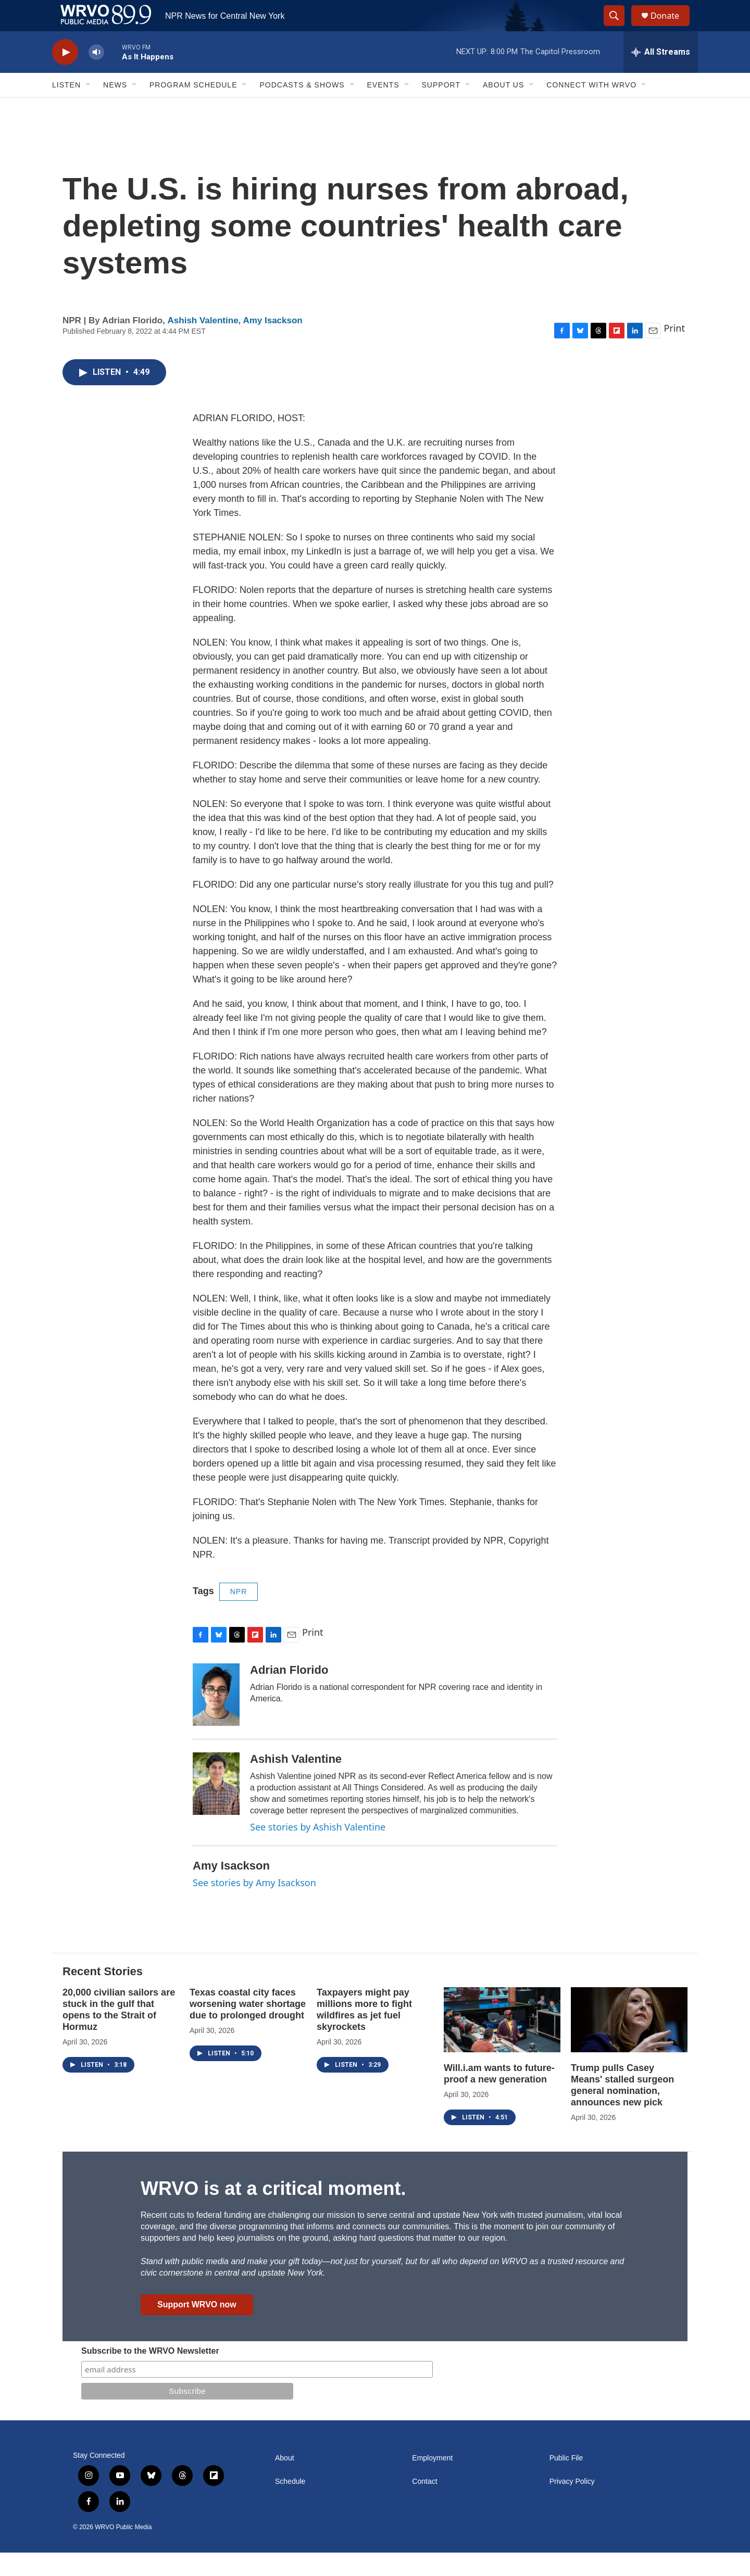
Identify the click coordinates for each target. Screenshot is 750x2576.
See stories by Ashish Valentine (317, 1850)
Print (674, 351)
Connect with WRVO (591, 108)
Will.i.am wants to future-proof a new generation (499, 2097)
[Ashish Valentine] (216, 1807)
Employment (432, 2481)
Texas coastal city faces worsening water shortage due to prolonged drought (248, 2027)
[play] (65, 76)
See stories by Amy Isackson (254, 1906)
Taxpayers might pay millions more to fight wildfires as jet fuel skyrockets (364, 2033)
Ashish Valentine (203, 344)
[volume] (96, 75)
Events (383, 108)
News (115, 108)
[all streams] (660, 75)
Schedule (290, 2505)
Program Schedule (193, 108)
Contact (424, 2505)
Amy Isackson (272, 344)
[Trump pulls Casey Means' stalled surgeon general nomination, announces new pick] (629, 2043)
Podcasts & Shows (301, 108)
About (284, 2481)
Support (441, 108)
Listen (66, 108)
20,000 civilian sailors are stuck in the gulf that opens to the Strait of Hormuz (119, 2033)
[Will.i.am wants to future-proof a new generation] (502, 2043)
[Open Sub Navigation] (88, 108)
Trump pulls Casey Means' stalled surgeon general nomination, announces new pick (622, 2108)
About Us (503, 108)
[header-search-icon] (618, 27)
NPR (238, 1615)
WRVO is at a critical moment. (273, 2212)
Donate (671, 27)
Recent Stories (103, 1994)
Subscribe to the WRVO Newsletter (150, 2374)
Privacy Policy (572, 2505)
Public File (566, 2481)
